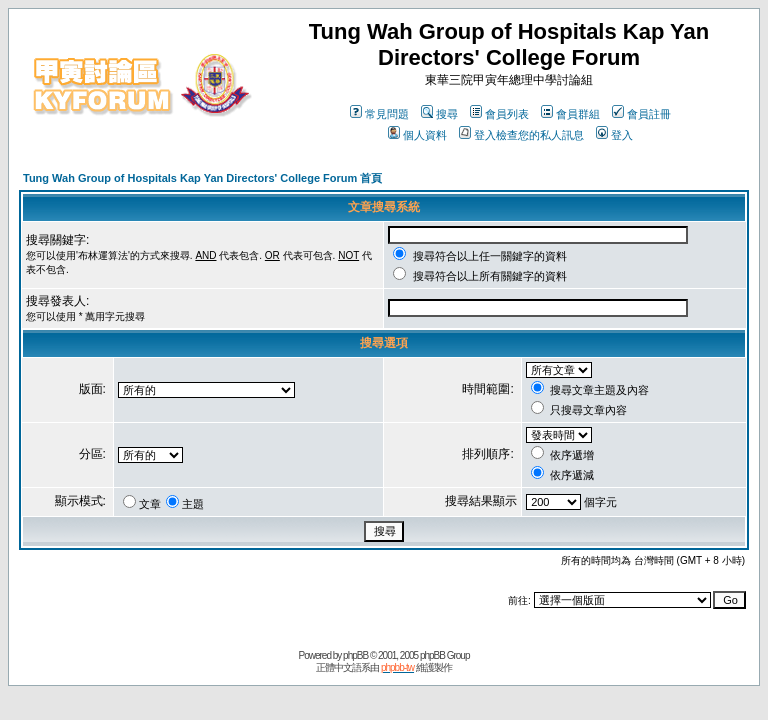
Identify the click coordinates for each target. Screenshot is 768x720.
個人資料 (417, 135)
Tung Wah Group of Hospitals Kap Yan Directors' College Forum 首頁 (202, 178)
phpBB (355, 655)
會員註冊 (641, 114)
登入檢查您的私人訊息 (521, 135)
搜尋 (439, 114)
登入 (614, 135)
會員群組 (570, 114)
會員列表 (499, 114)
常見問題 (379, 114)
